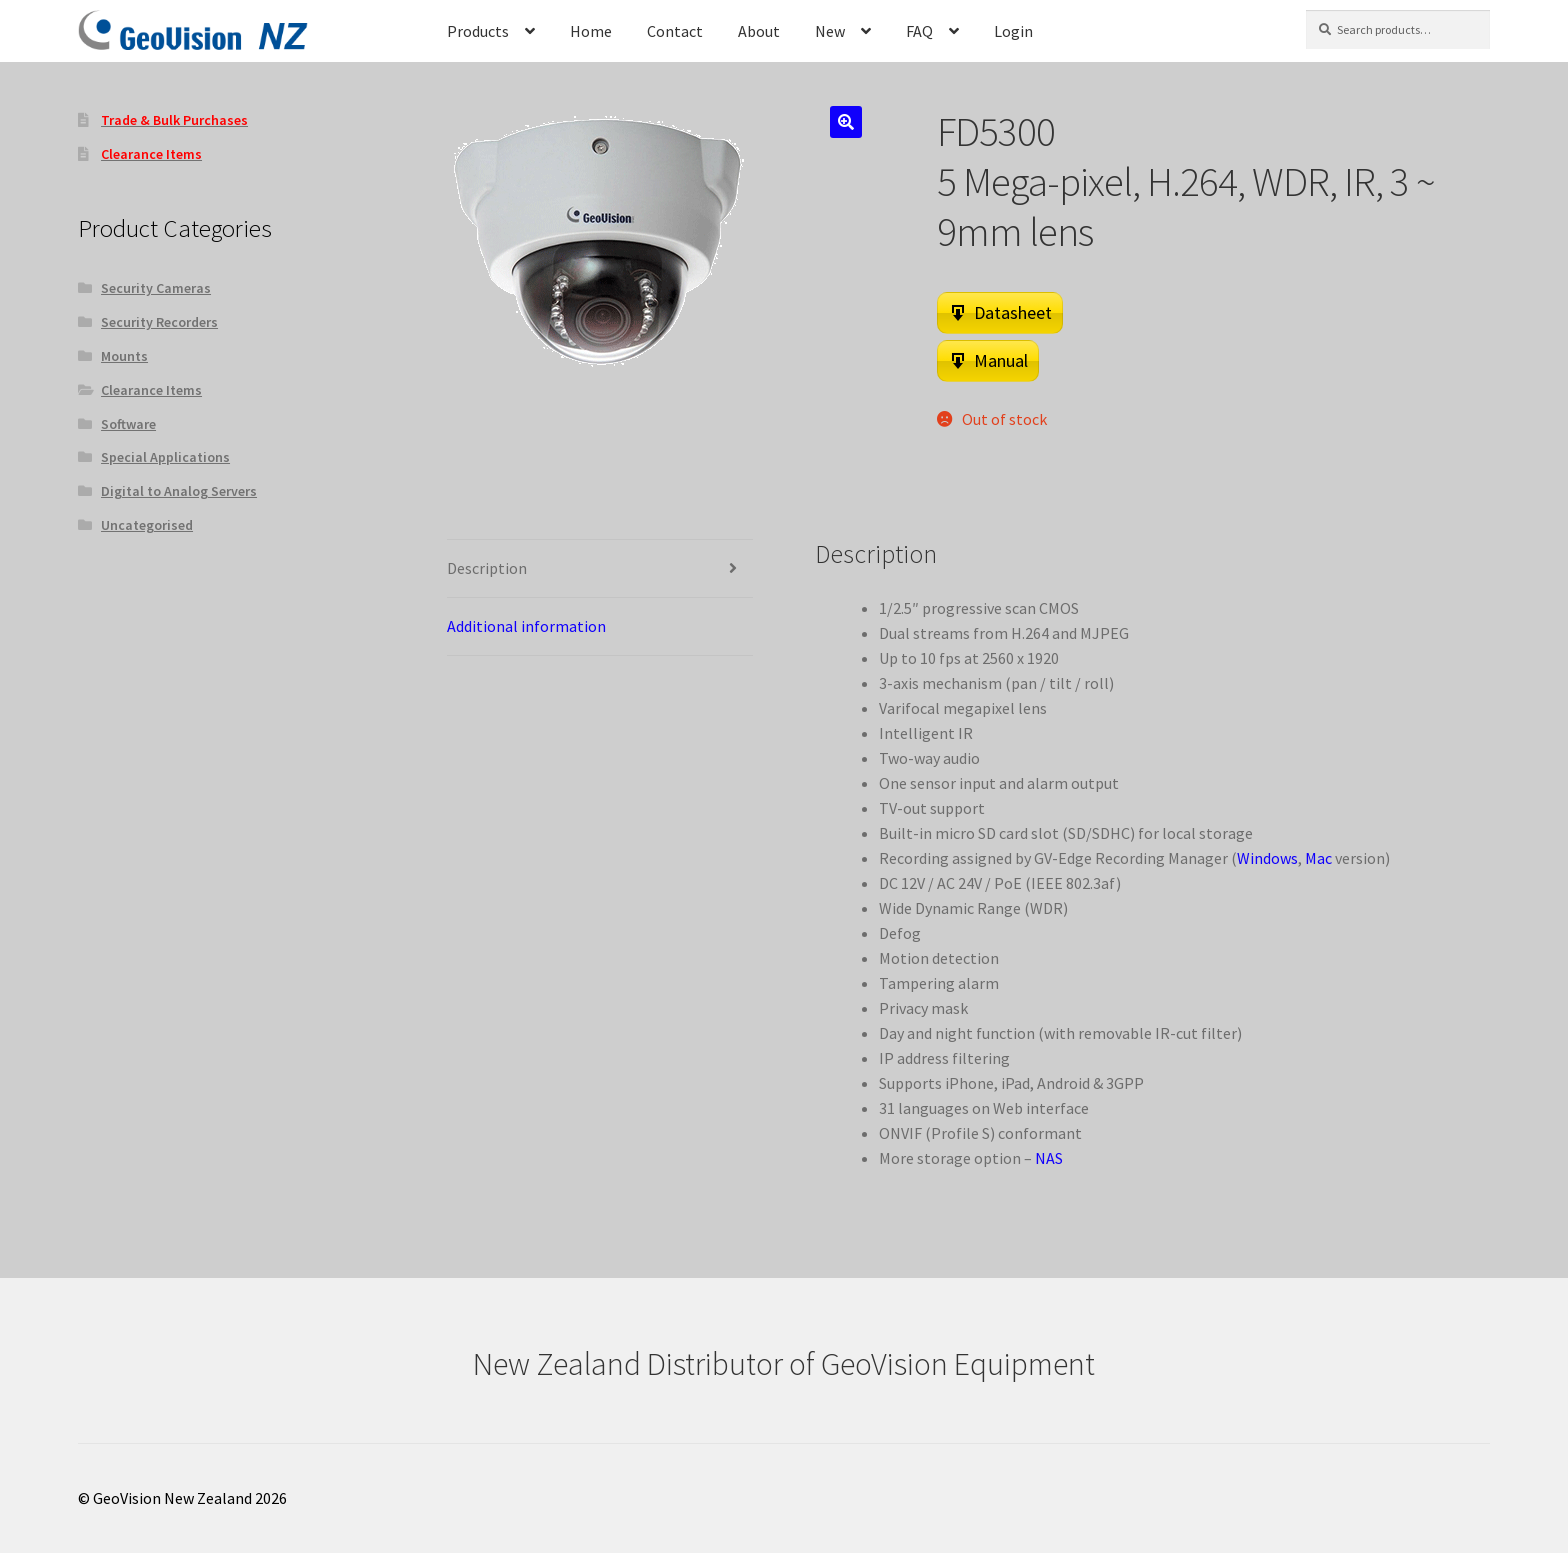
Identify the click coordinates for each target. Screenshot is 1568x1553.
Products (478, 31)
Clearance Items (151, 390)
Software (128, 424)
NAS (1049, 1158)
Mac (1318, 858)
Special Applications (165, 457)
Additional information (526, 626)
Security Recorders (159, 322)
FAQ (919, 31)
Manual (1001, 360)
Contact (675, 31)
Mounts (124, 356)
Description (487, 568)
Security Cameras (156, 288)
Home (591, 31)
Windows (1267, 858)
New (830, 31)
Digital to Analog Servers (179, 491)
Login (1013, 31)
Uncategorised (147, 525)
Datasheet (1013, 312)
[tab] (600, 569)
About (759, 31)
